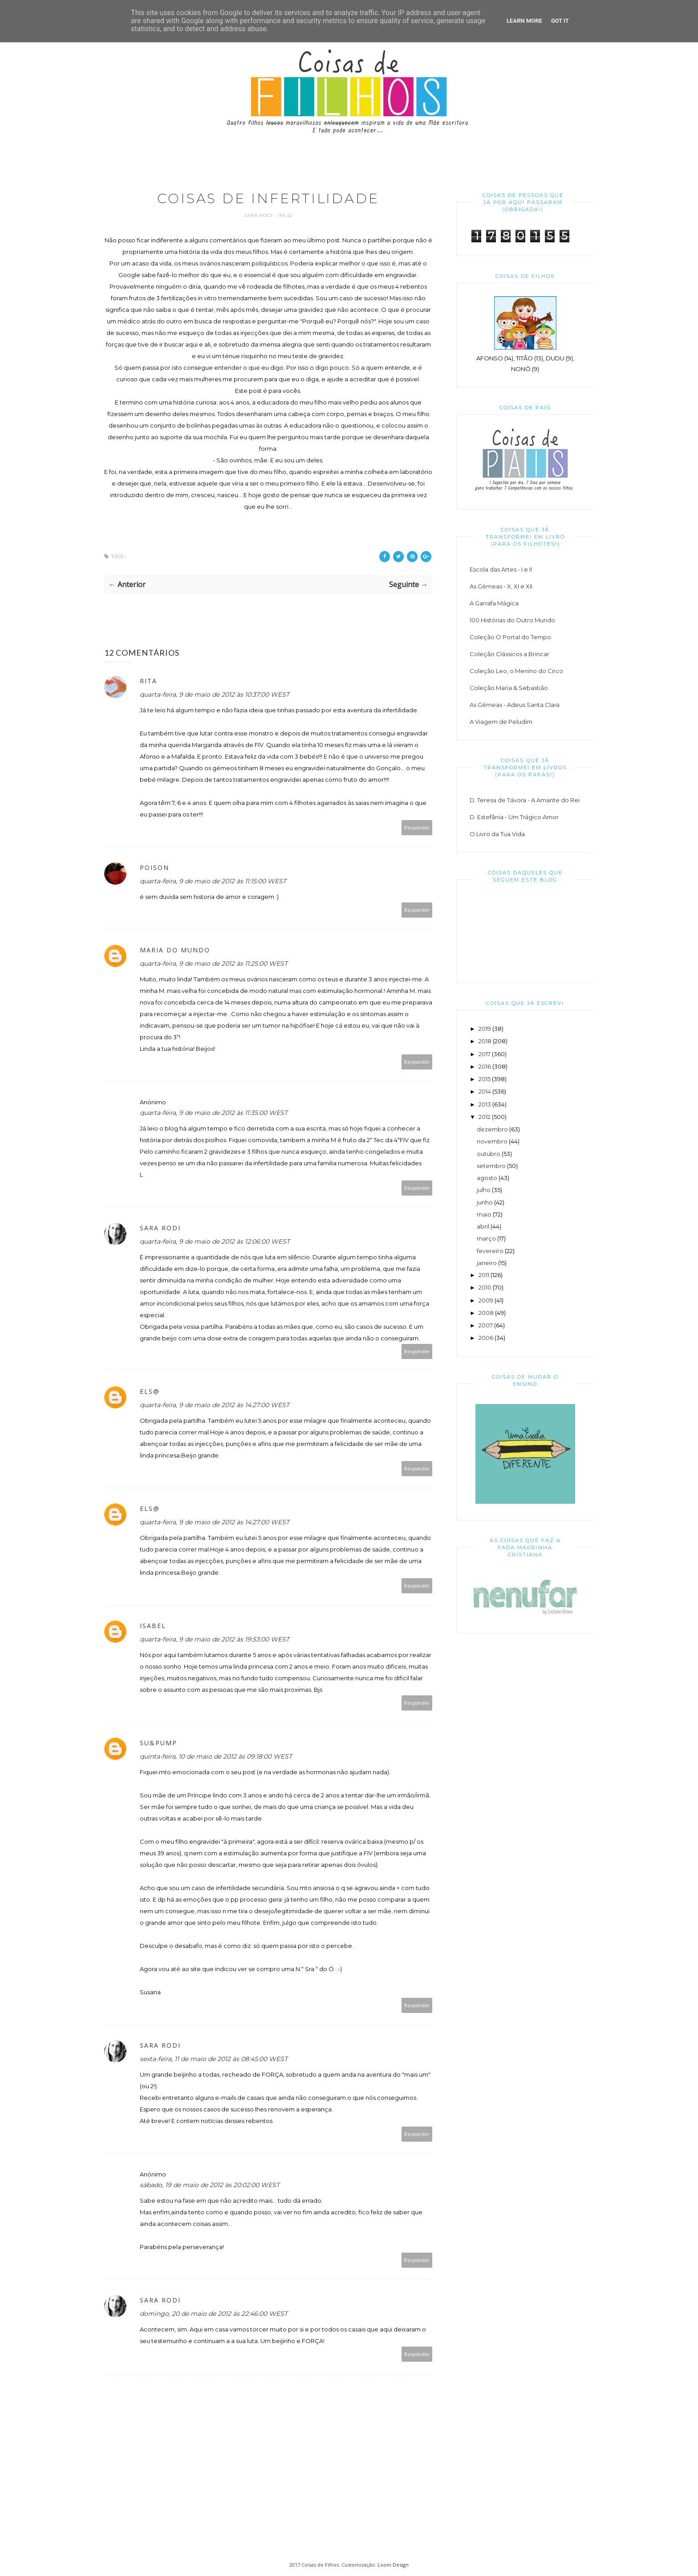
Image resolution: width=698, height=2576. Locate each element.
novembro (492, 1141)
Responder (417, 827)
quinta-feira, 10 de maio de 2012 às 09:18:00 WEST (216, 1756)
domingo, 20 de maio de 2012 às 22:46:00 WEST (214, 2314)
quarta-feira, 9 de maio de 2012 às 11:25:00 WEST (214, 963)
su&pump (158, 1743)
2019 (485, 1028)
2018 (485, 1041)
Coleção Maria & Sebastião (509, 687)
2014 (485, 1091)
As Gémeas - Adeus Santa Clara (515, 704)
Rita (148, 681)
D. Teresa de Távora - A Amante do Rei (525, 800)
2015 (485, 1078)
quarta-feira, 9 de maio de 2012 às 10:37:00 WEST (214, 694)
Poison (154, 867)
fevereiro (490, 1250)
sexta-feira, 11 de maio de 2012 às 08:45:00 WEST (214, 2059)
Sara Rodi (259, 215)
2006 (486, 1337)
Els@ (150, 1391)
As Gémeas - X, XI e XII (501, 586)
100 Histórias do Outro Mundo (512, 620)
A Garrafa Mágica (494, 603)
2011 (484, 1274)
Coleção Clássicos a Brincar (509, 653)
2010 (485, 1287)
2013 (485, 1104)
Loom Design (393, 2564)
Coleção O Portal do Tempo (510, 637)
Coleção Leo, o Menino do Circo (516, 670)
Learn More (524, 20)
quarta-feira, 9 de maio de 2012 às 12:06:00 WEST (215, 1241)
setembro (491, 1165)
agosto (487, 1177)
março (486, 1238)
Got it (560, 20)
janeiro (487, 1262)
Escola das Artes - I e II (501, 569)
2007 (486, 1325)
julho (484, 1189)
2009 (486, 1300)
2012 (485, 1116)
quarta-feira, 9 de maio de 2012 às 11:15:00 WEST (213, 881)
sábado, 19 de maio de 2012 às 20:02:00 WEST (210, 2185)
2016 (485, 1066)
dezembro (492, 1129)
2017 (485, 1053)
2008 (486, 1312)
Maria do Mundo (175, 950)
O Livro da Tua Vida (497, 833)
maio (484, 1214)
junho (485, 1202)
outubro (488, 1153)
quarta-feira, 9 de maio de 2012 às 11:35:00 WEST (214, 1113)
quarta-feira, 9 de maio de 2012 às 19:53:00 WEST (214, 1639)
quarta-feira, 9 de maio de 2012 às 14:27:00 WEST (214, 1405)
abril (483, 1226)
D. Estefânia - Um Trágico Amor (514, 817)
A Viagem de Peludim (501, 721)
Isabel (153, 1625)
